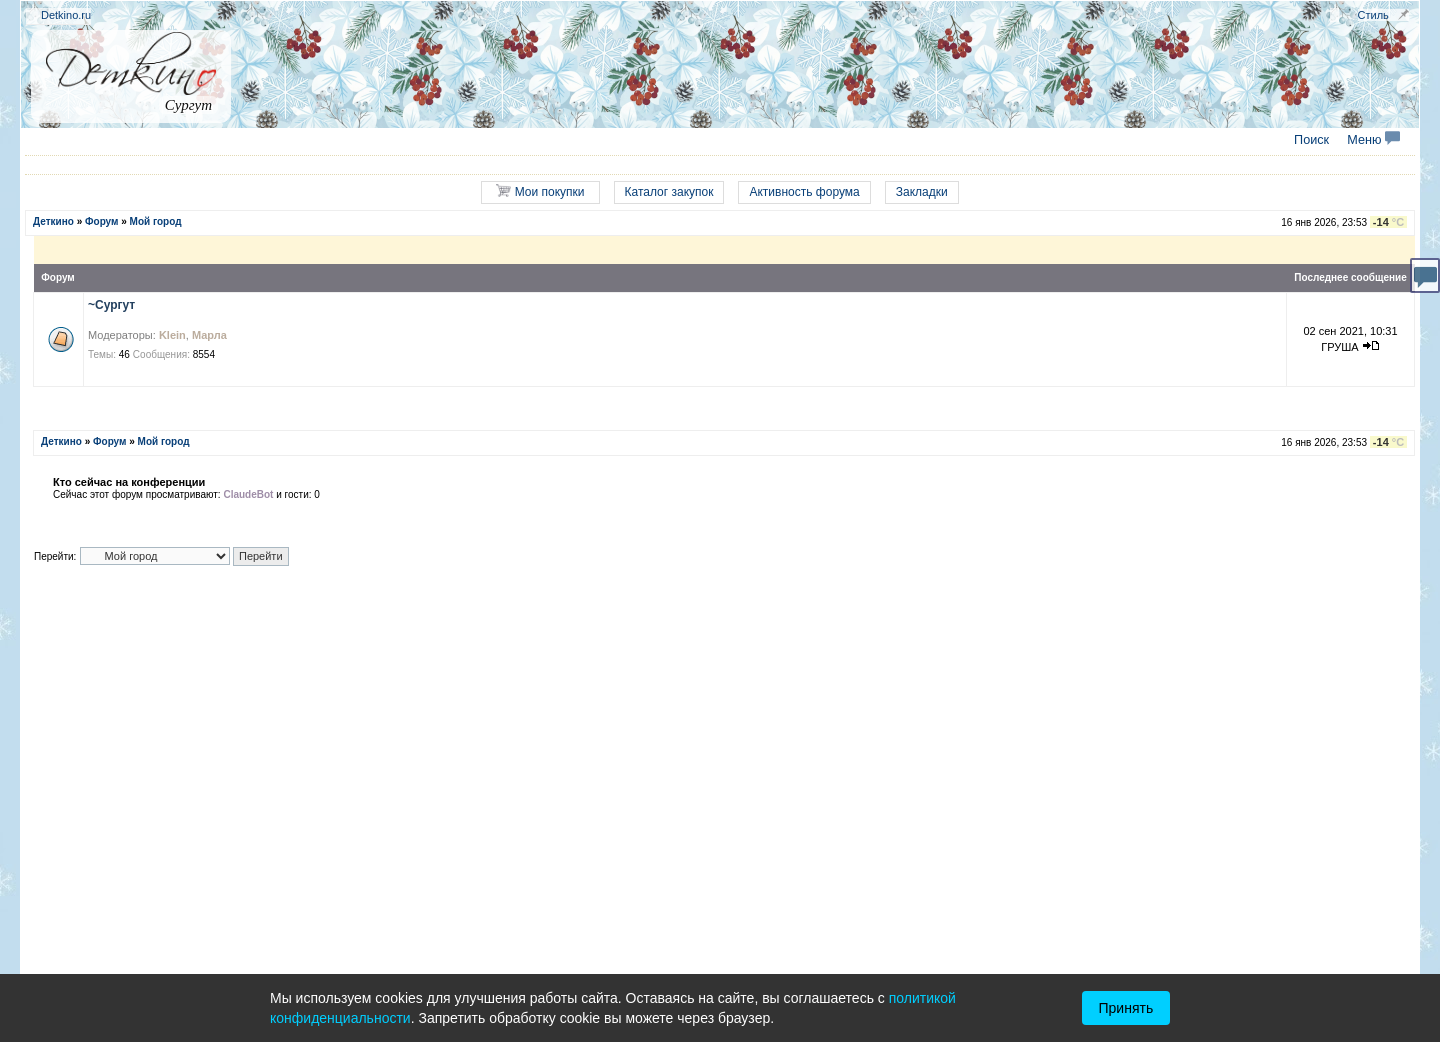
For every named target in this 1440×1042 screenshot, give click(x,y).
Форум (101, 221)
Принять (1126, 1008)
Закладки (922, 192)
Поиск (1311, 140)
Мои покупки (540, 191)
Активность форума (804, 192)
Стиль (1373, 15)
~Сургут (111, 305)
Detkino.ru (66, 15)
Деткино (53, 221)
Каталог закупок (669, 192)
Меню (1373, 140)
